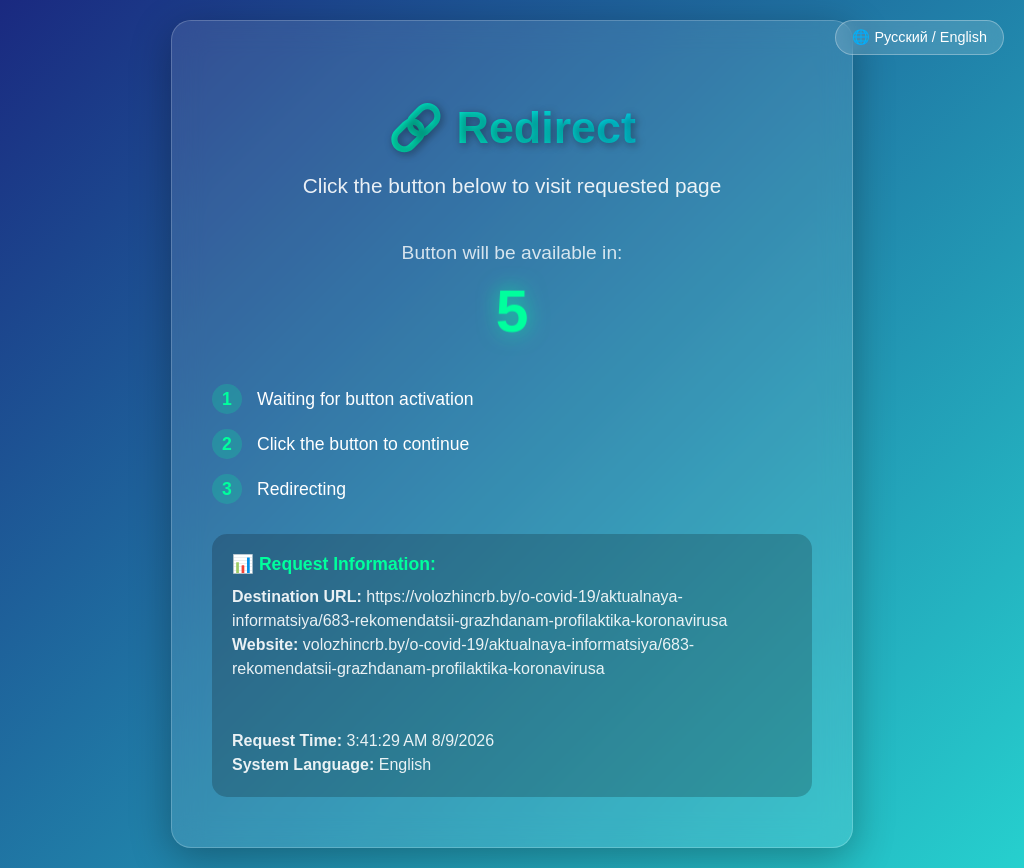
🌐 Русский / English (919, 37)
